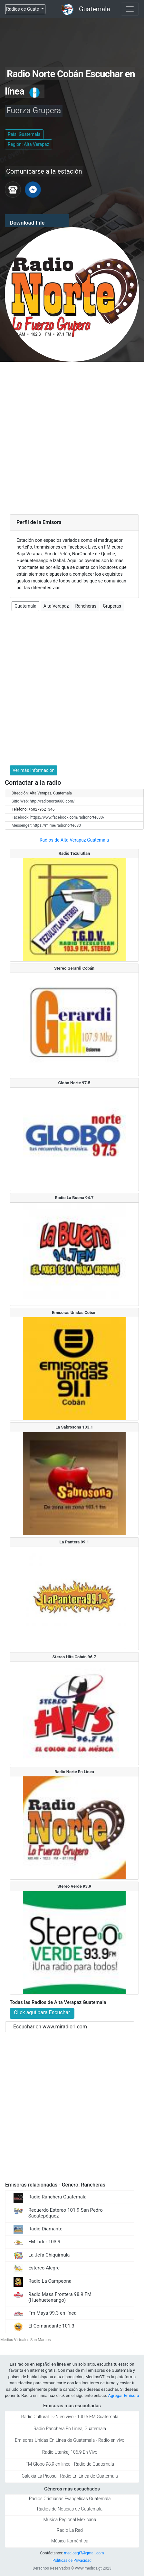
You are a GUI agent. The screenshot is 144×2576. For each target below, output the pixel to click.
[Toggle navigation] (130, 9)
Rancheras (86, 606)
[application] (37, 220)
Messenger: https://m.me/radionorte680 (46, 825)
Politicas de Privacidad (72, 2560)
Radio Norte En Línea (74, 1771)
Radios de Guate (23, 9)
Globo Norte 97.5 (74, 1082)
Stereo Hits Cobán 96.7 (74, 1656)
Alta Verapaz (56, 606)
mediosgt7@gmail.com (84, 2553)
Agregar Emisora (123, 2395)
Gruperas (112, 606)
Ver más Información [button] (33, 770)
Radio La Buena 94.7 (74, 1197)
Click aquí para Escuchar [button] (42, 2012)
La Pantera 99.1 (74, 1542)
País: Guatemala (24, 134)
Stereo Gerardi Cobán (74, 968)
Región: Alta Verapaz (28, 144)
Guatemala (94, 9)
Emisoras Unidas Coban (74, 1312)
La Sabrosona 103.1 (74, 1427)
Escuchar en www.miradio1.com (50, 2027)
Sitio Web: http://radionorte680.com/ (43, 801)
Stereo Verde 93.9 (74, 1886)
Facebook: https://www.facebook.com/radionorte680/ (58, 817)
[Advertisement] (72, 437)
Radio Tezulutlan (74, 853)
